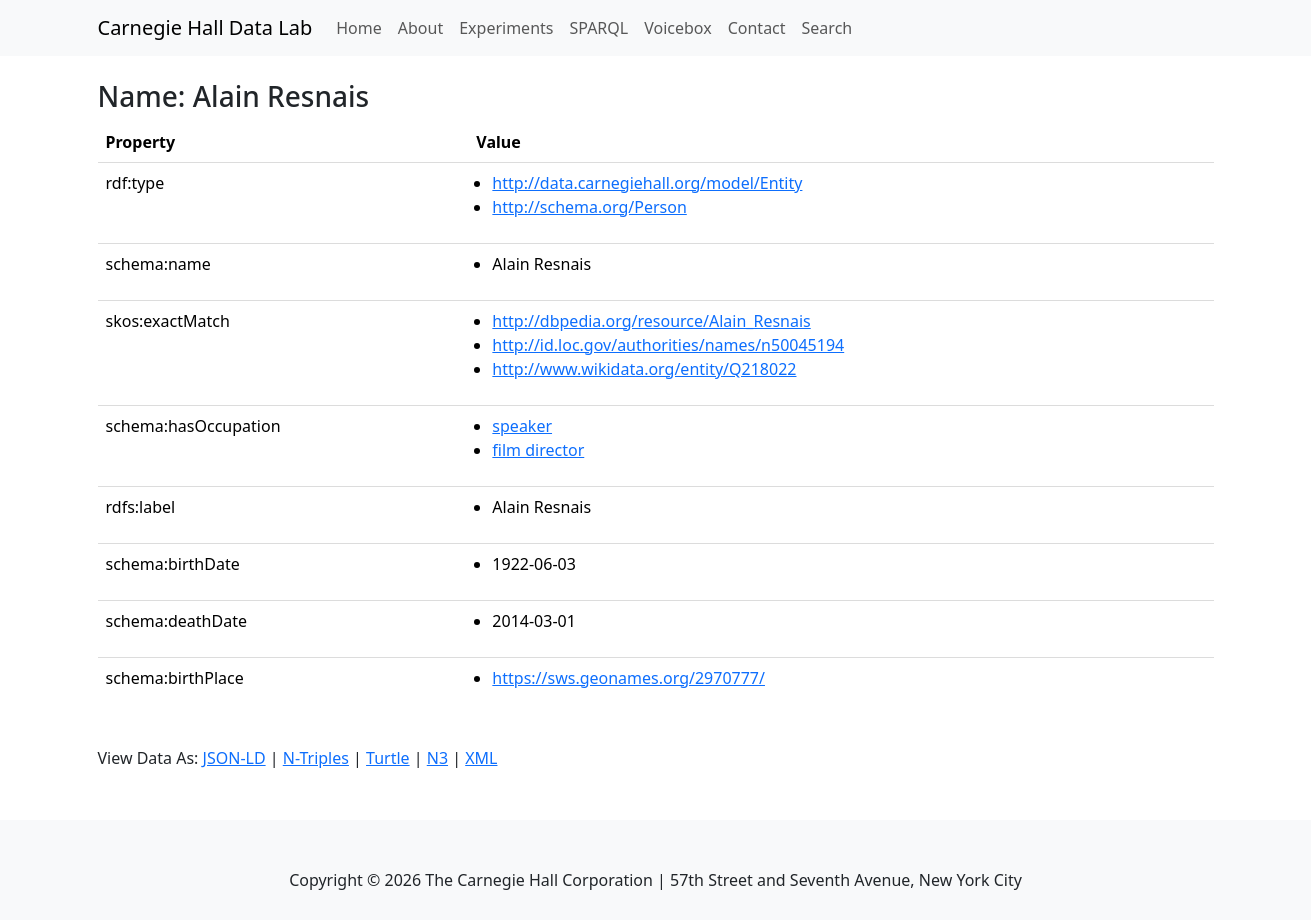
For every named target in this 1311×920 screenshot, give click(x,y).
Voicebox (677, 28)
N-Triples (316, 758)
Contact (757, 28)
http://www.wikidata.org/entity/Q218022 (644, 369)
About (420, 28)
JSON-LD (234, 758)
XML (481, 758)
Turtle (388, 758)
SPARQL (598, 28)
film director (538, 450)
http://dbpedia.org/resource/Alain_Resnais (651, 321)
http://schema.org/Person (589, 207)
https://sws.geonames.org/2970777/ (628, 678)
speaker (522, 426)
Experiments (506, 28)
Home (363, 27)
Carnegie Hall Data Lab (205, 27)
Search (827, 28)
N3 (437, 758)
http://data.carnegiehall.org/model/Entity (647, 183)
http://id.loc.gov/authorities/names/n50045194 (668, 345)
